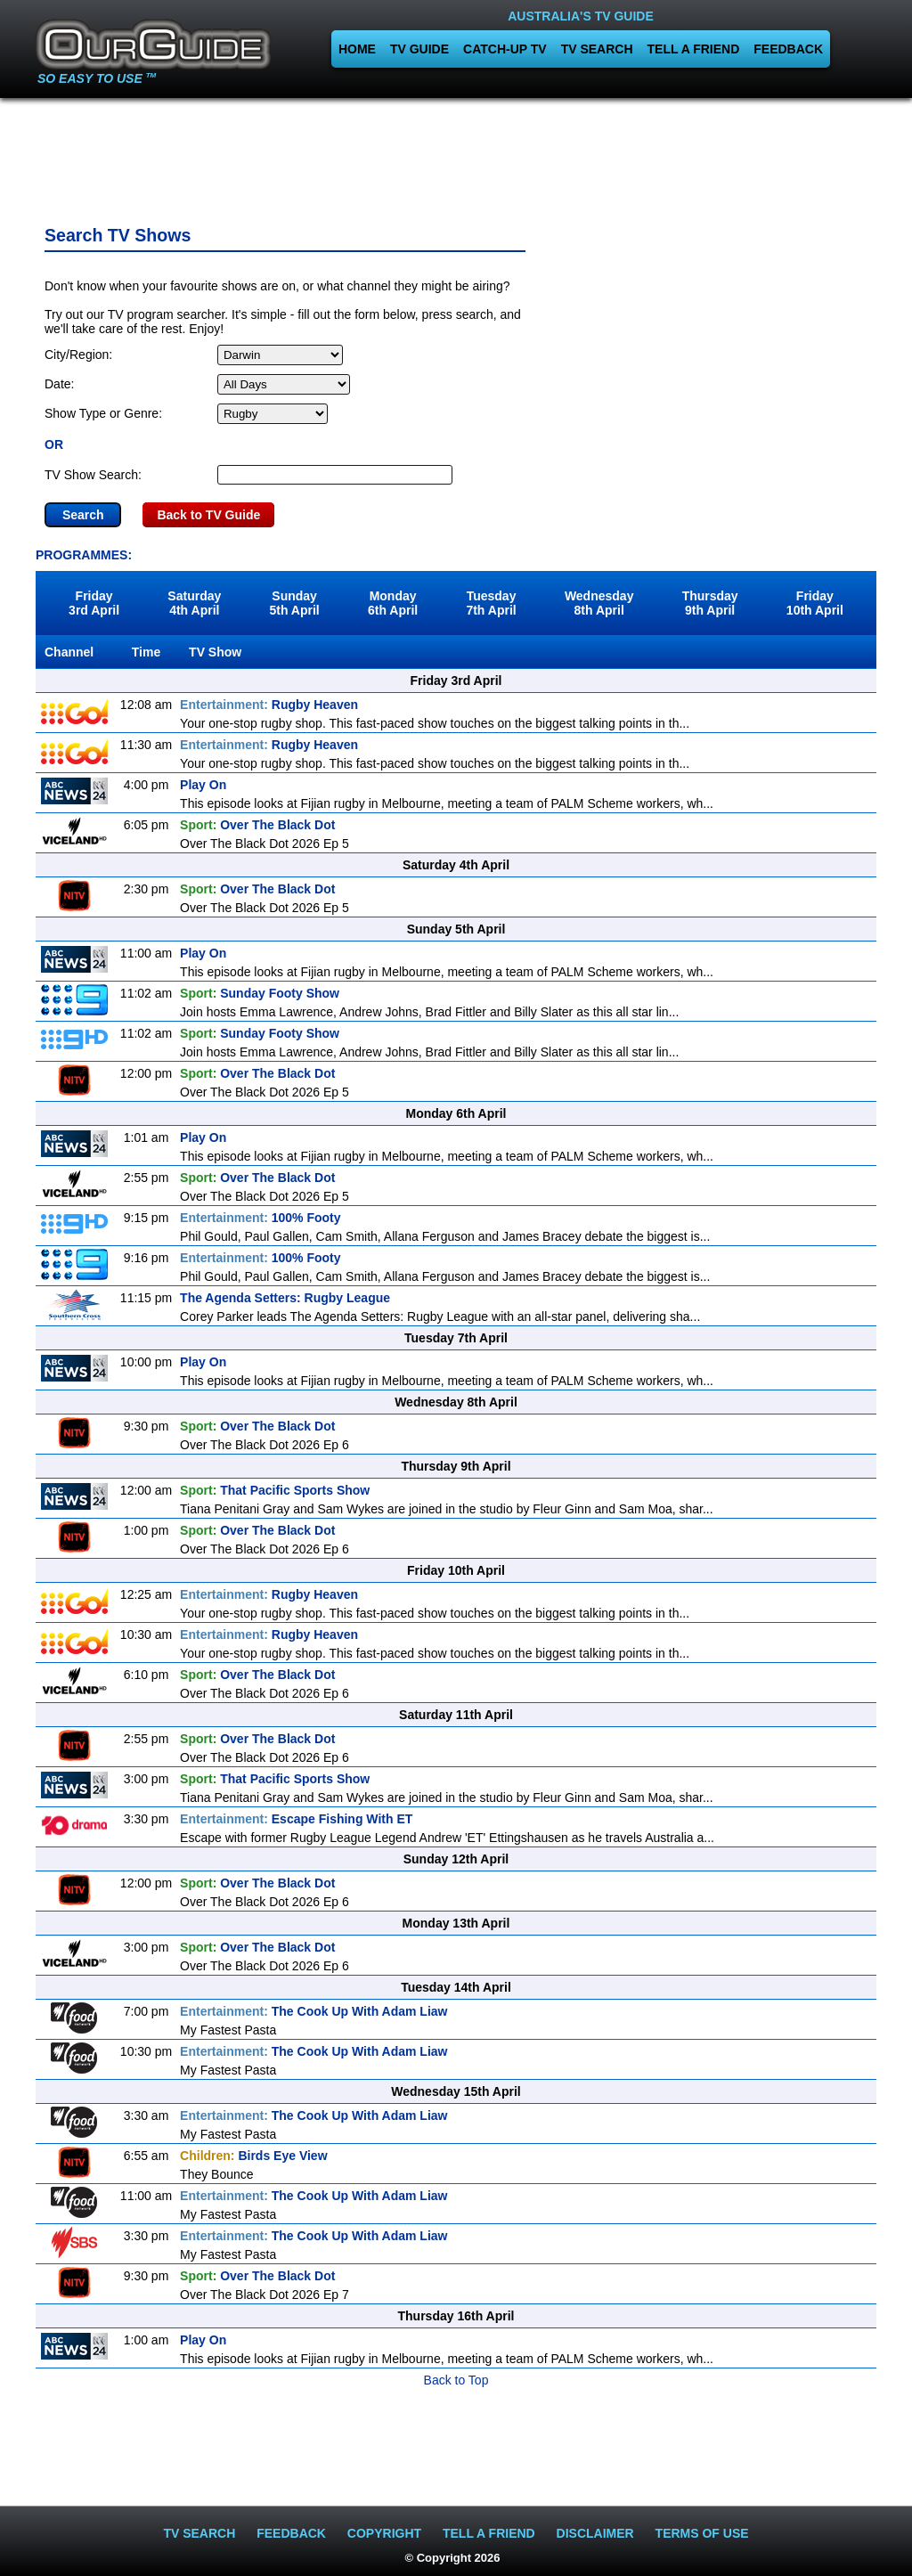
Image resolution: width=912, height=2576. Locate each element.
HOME (357, 49)
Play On (203, 785)
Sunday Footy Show (259, 993)
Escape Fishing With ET (296, 1819)
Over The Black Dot (257, 825)
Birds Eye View (253, 2155)
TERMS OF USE (702, 2533)
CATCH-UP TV (505, 49)
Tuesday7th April (491, 603)
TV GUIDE (419, 49)
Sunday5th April (294, 603)
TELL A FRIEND (693, 49)
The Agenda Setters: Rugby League (285, 1298)
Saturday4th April (194, 603)
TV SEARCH (597, 49)
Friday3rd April (94, 603)
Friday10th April (814, 603)
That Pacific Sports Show (275, 1490)
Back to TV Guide (208, 515)
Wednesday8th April (599, 603)
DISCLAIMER (595, 2533)
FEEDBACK (788, 49)
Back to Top (456, 2380)
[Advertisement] (456, 156)
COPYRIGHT (384, 2533)
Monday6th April (393, 603)
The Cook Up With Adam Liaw (313, 2011)
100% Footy (260, 1218)
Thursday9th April (710, 603)
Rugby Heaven (269, 704)
